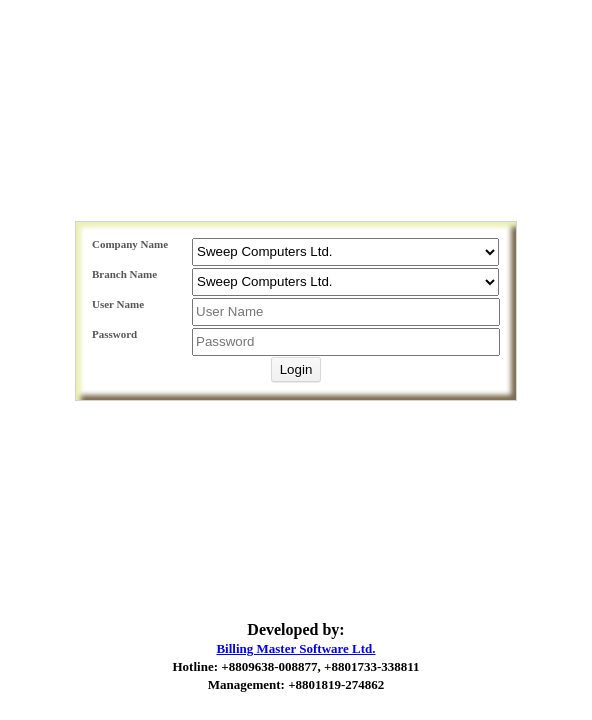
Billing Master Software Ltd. (295, 648)
